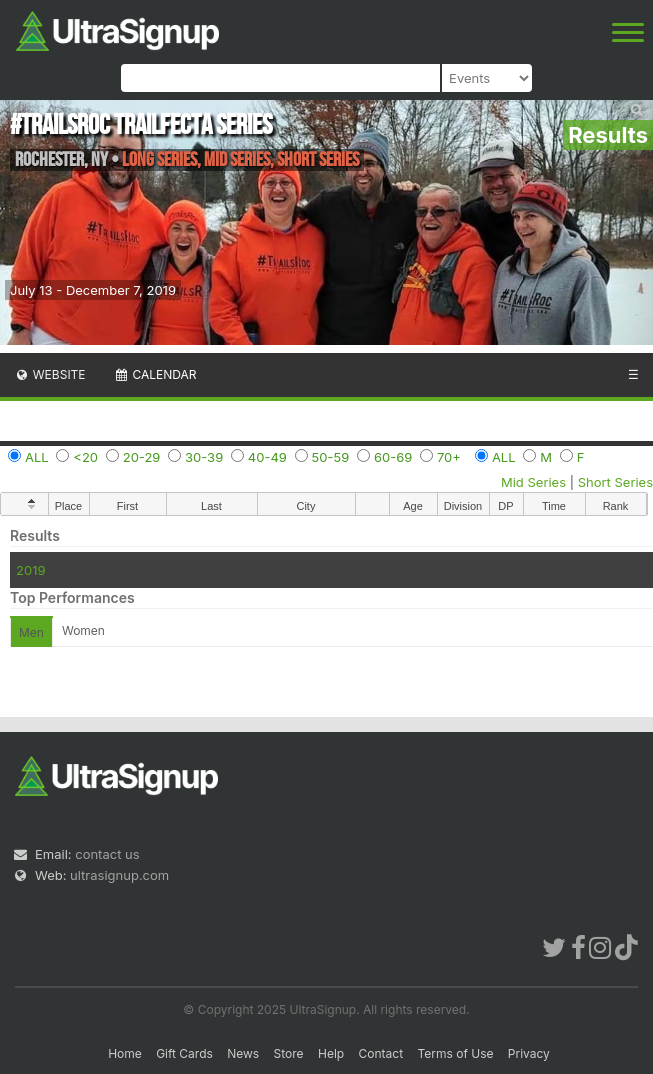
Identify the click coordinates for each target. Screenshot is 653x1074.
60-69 (393, 457)
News (243, 1053)
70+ (449, 457)
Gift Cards (184, 1053)
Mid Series (533, 482)
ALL (37, 457)
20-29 (142, 457)
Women (83, 630)
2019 (30, 570)
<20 (85, 457)
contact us (107, 854)
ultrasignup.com (119, 875)
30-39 (204, 457)
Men (31, 632)
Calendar (155, 374)
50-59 (331, 457)
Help (331, 1053)
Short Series (615, 482)
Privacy (529, 1053)
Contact (381, 1053)
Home (125, 1053)
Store (289, 1053)
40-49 (267, 457)
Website (50, 374)
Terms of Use (455, 1053)
